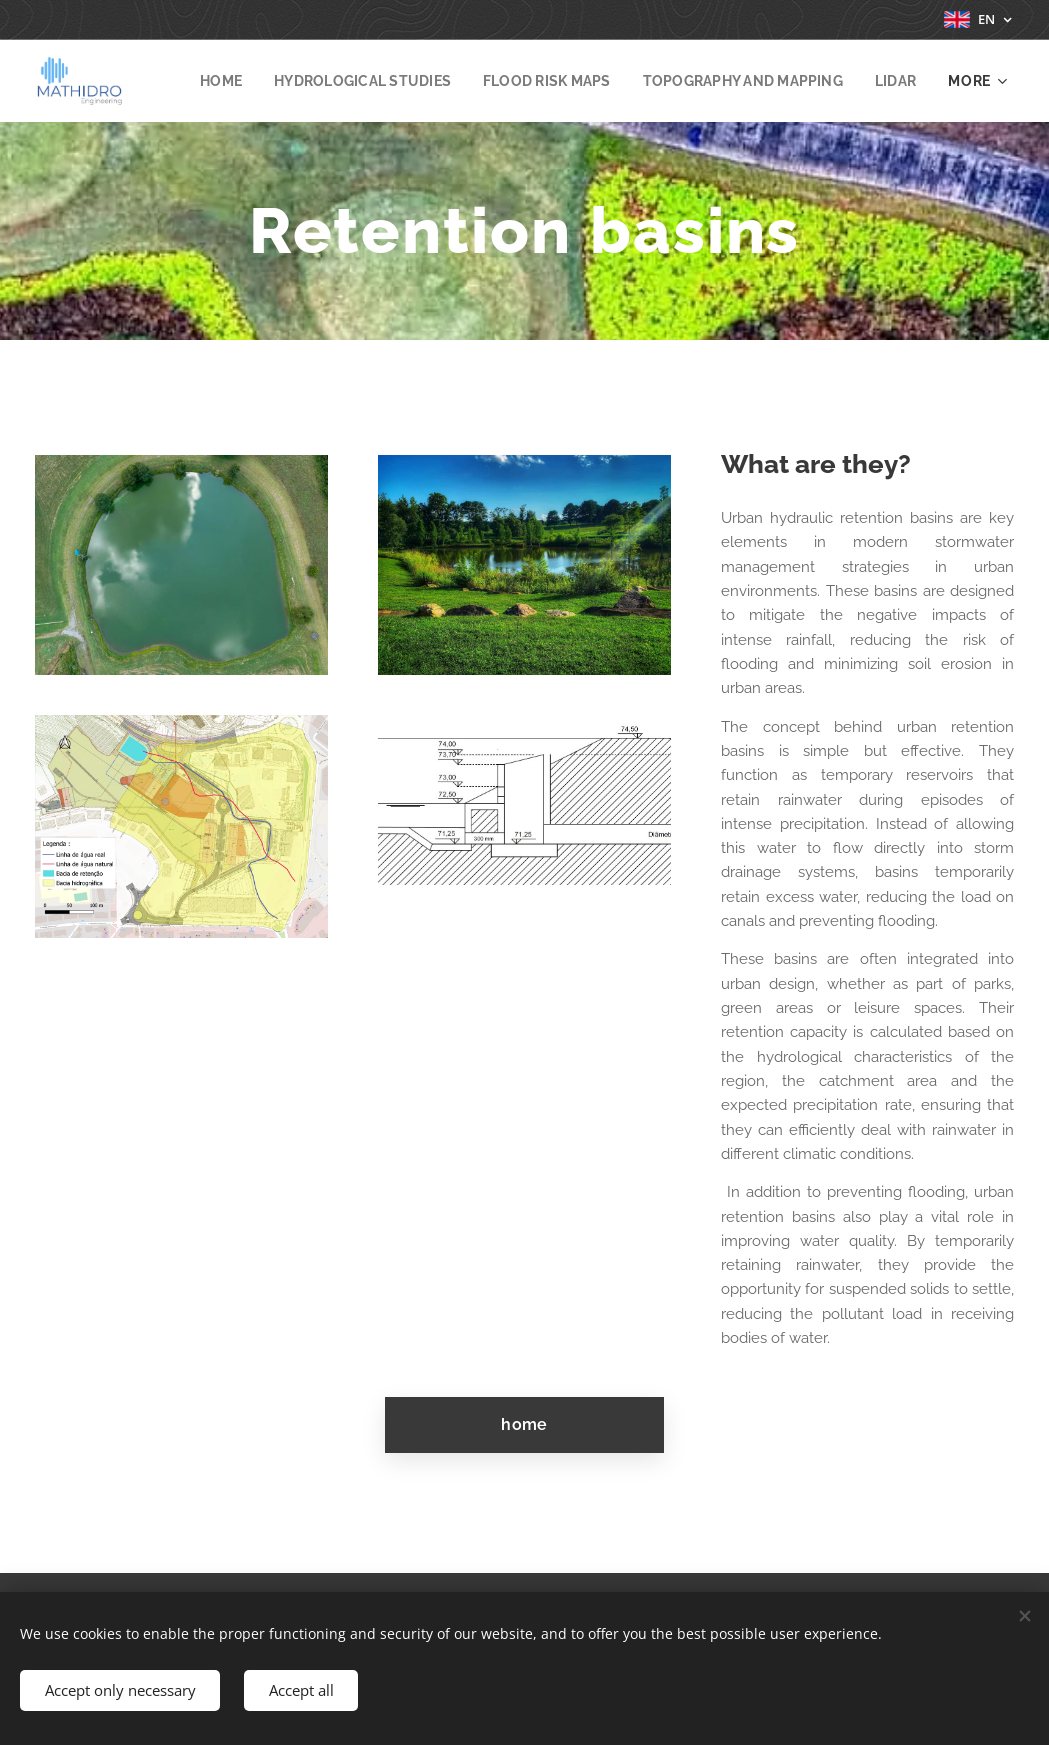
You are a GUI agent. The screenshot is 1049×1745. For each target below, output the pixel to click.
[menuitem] (272, 81)
